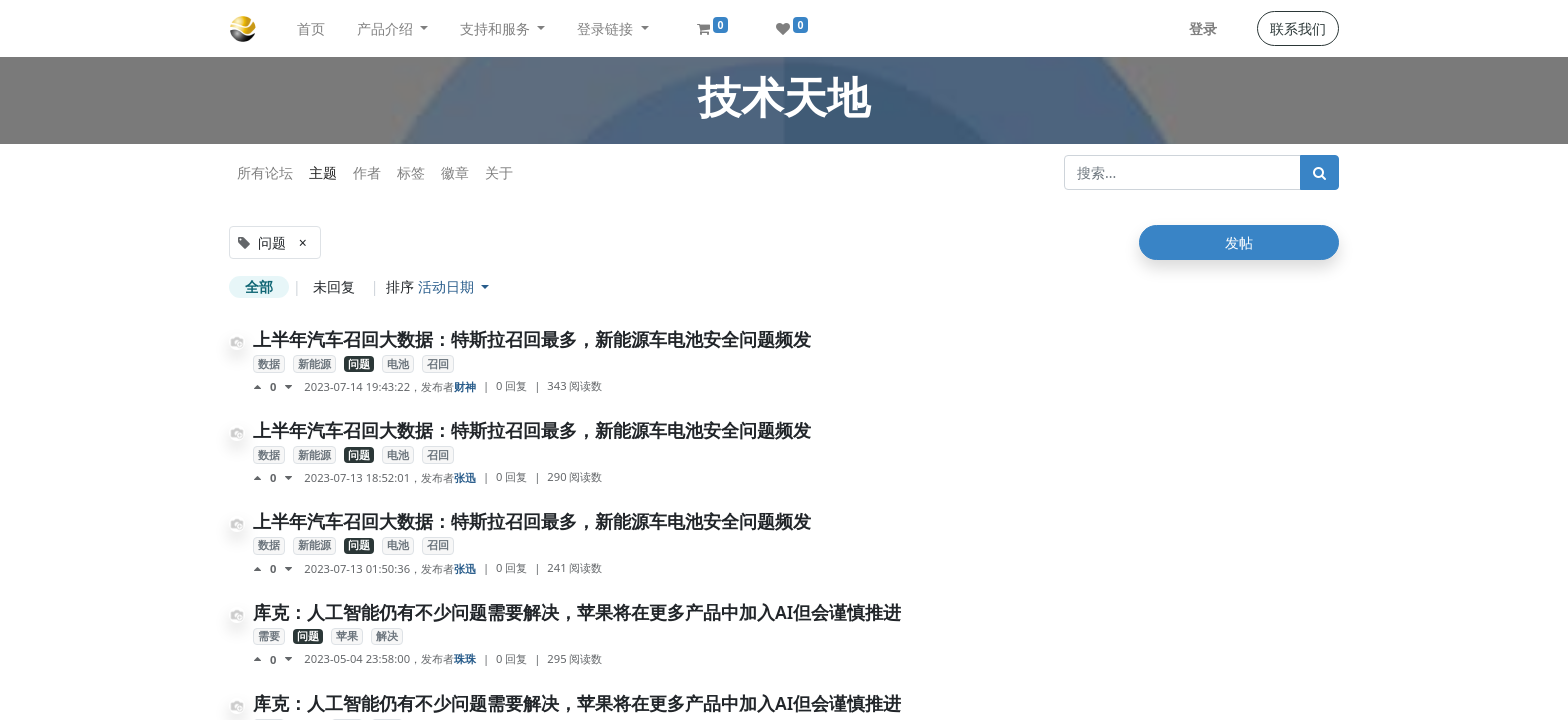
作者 (367, 172)
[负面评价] (288, 387)
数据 (269, 364)
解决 (387, 636)
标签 (411, 172)
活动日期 (448, 286)
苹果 (347, 636)
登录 (1203, 28)
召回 (438, 364)
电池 (398, 364)
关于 (499, 172)
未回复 (334, 286)
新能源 (314, 364)
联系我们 (1298, 28)
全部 (259, 286)
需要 (269, 636)
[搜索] (1319, 172)
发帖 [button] (1239, 242)
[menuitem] (311, 28)
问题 (359, 364)
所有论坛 (265, 172)
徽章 (455, 172)
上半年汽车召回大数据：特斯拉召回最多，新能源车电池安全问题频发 (532, 339)
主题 (323, 172)
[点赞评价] (261, 387)
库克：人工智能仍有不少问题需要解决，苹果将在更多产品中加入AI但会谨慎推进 (577, 612)
